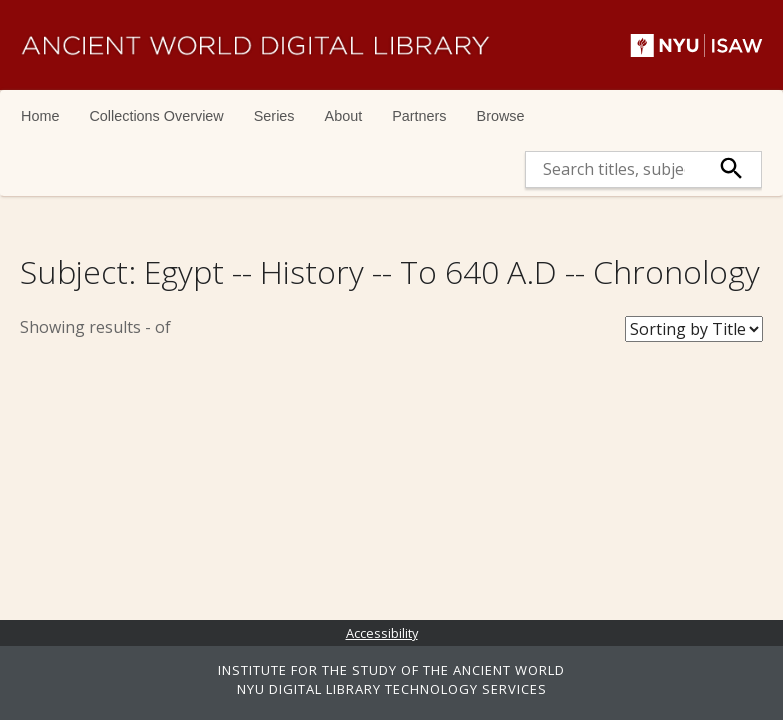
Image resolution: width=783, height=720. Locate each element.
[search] (614, 169)
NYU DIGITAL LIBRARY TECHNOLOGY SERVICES (392, 689)
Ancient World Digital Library (255, 45)
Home (40, 116)
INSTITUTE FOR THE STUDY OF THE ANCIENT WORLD (391, 670)
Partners (419, 116)
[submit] (731, 169)
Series (274, 116)
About (344, 116)
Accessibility (382, 633)
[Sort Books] (694, 329)
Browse (501, 116)
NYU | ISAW (696, 45)
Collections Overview (156, 116)
